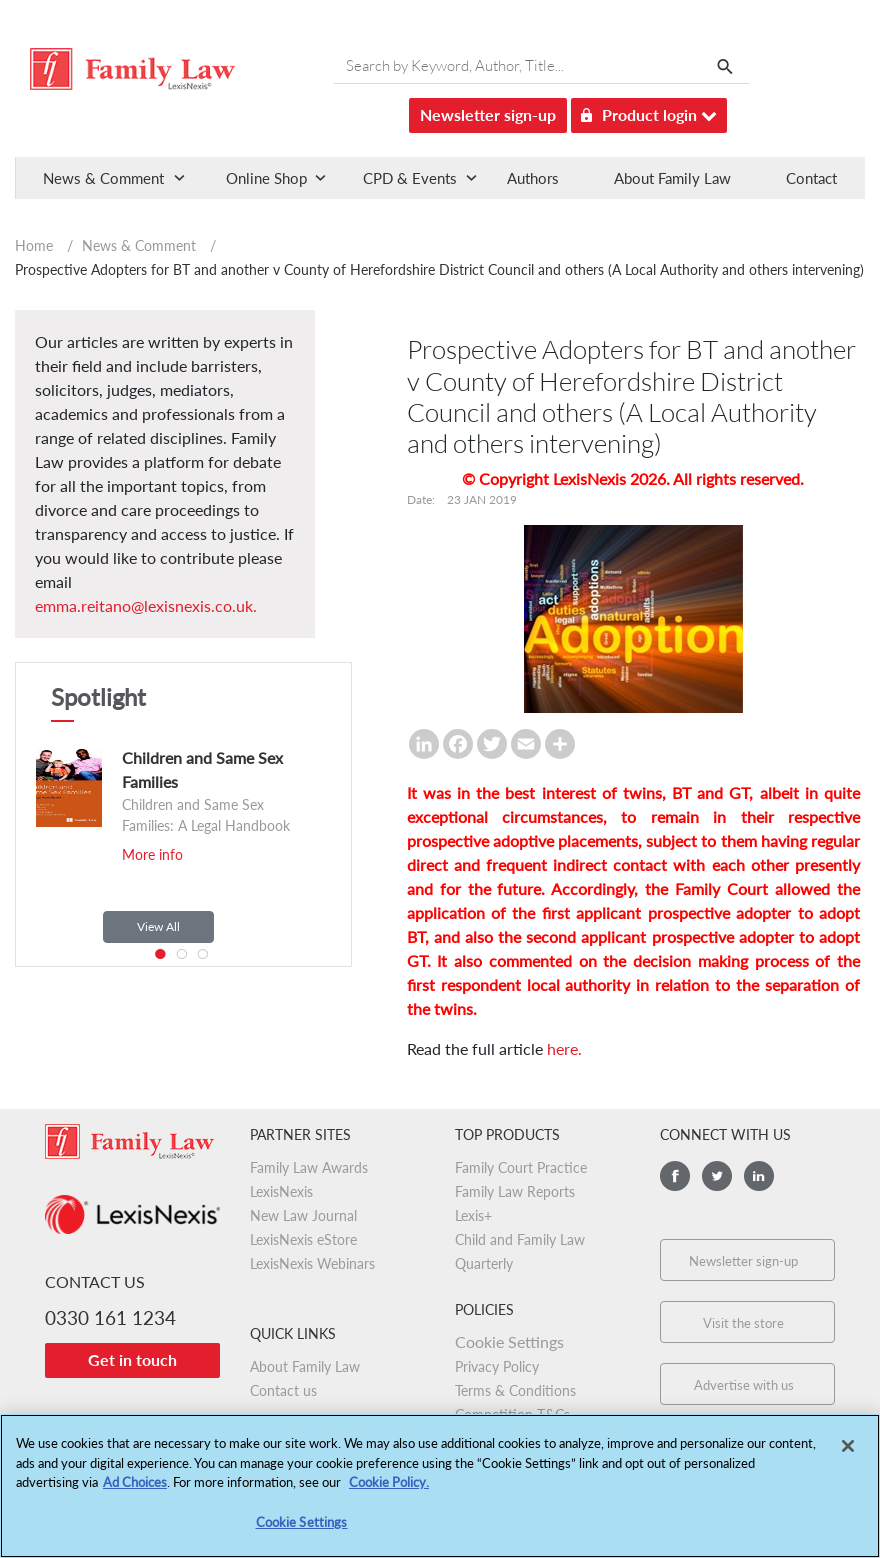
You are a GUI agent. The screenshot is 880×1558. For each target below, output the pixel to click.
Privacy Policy (497, 1366)
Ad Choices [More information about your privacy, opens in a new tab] (135, 1490)
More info (152, 854)
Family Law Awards (309, 1167)
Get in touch (132, 1359)
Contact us (283, 1390)
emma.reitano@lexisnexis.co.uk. (146, 605)
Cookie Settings (509, 1341)
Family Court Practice (521, 1167)
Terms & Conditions (515, 1390)
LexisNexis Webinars (312, 1263)
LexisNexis (281, 1191)
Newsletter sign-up (488, 114)
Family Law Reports (515, 1191)
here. (564, 1048)
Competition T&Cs (512, 1414)
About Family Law (672, 178)
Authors (533, 178)
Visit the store (743, 1323)
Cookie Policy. (389, 1490)
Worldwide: (121, 1419)
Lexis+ (473, 1215)
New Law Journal (303, 1215)
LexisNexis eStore (303, 1239)
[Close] (848, 1454)
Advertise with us (744, 1385)
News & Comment (139, 245)
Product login (649, 111)
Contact (811, 178)
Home (34, 245)
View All (158, 926)
